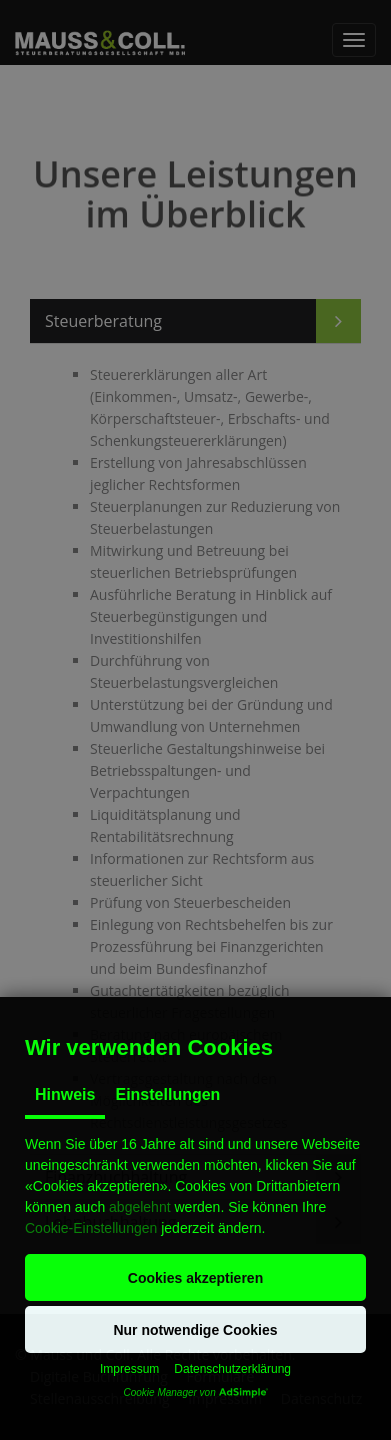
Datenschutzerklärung (232, 1369)
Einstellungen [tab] (167, 1094)
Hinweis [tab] (65, 1094)
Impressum (129, 1369)
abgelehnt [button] (140, 1207)
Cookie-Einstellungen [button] (91, 1228)
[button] (195, 1277)
